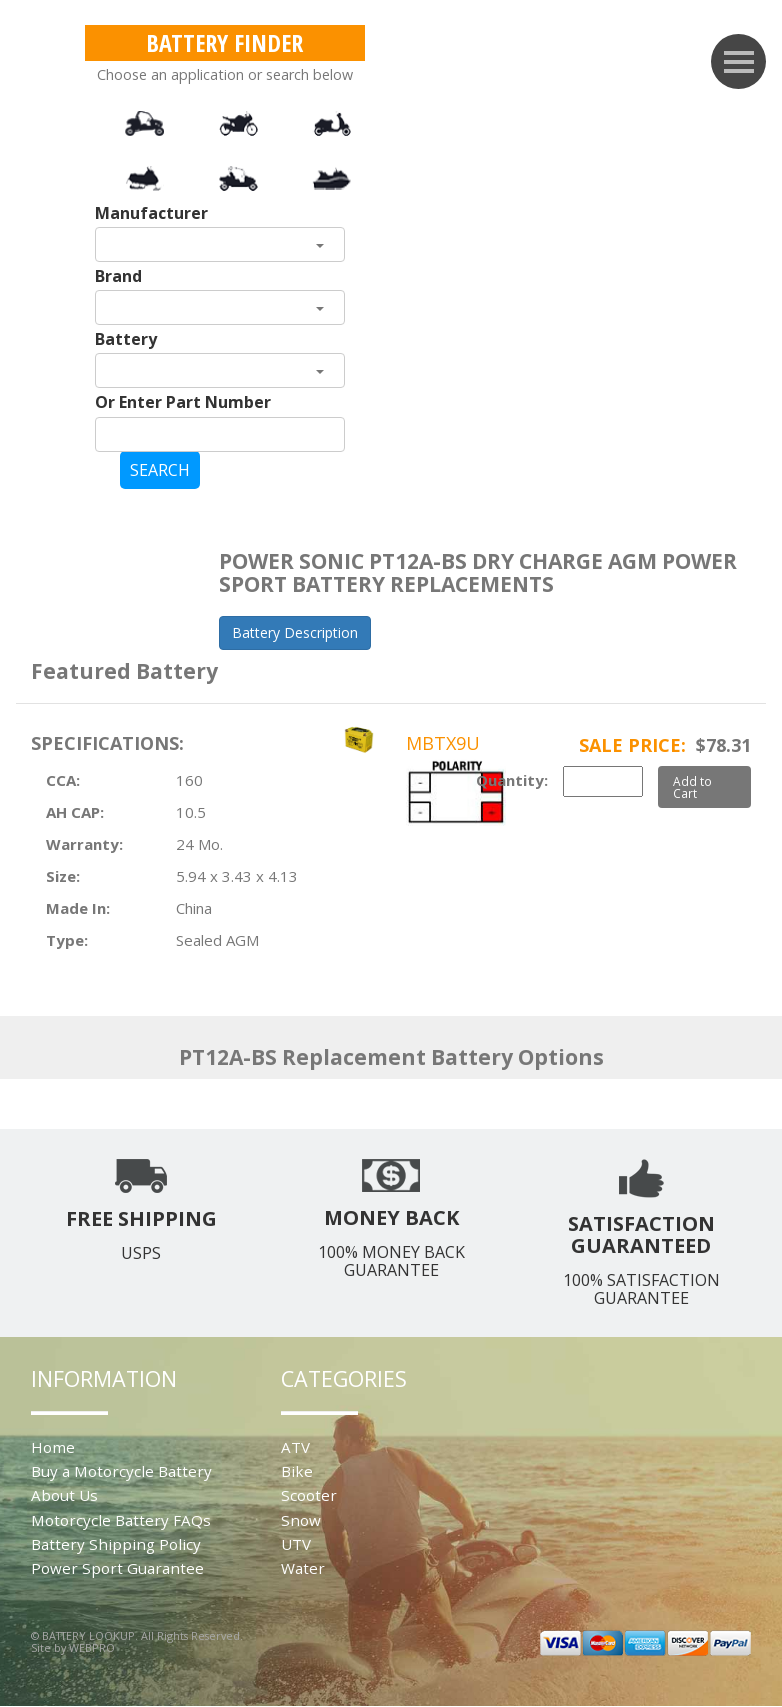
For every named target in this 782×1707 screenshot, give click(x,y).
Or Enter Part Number (183, 402)
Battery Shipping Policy (116, 1544)
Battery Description (295, 632)
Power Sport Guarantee (117, 1568)
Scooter (309, 1495)
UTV (296, 1544)
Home (53, 1447)
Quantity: (512, 780)
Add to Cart (692, 787)
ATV (295, 1447)
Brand (118, 276)
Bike (297, 1471)
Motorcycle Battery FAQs (121, 1520)
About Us (64, 1495)
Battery (126, 339)
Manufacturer (151, 213)
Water (303, 1568)
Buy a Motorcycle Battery (121, 1471)
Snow (301, 1520)
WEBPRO (92, 1647)
